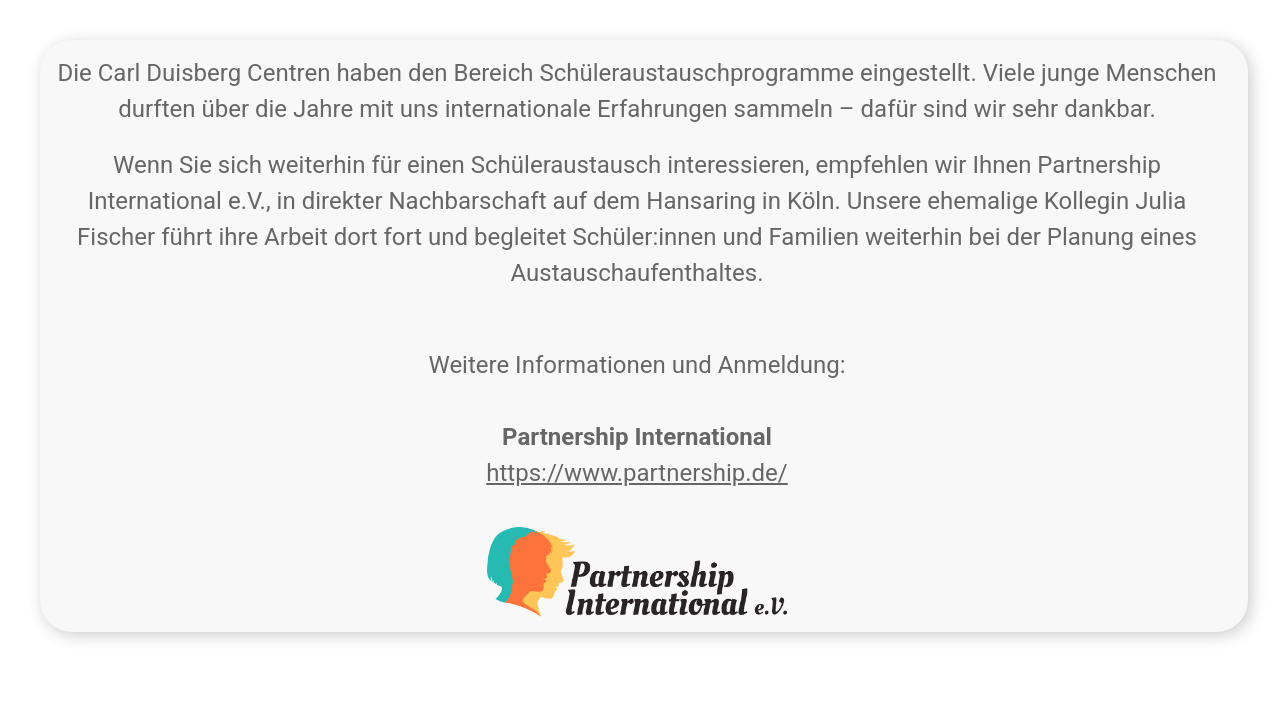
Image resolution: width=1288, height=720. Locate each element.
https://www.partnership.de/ (636, 473)
